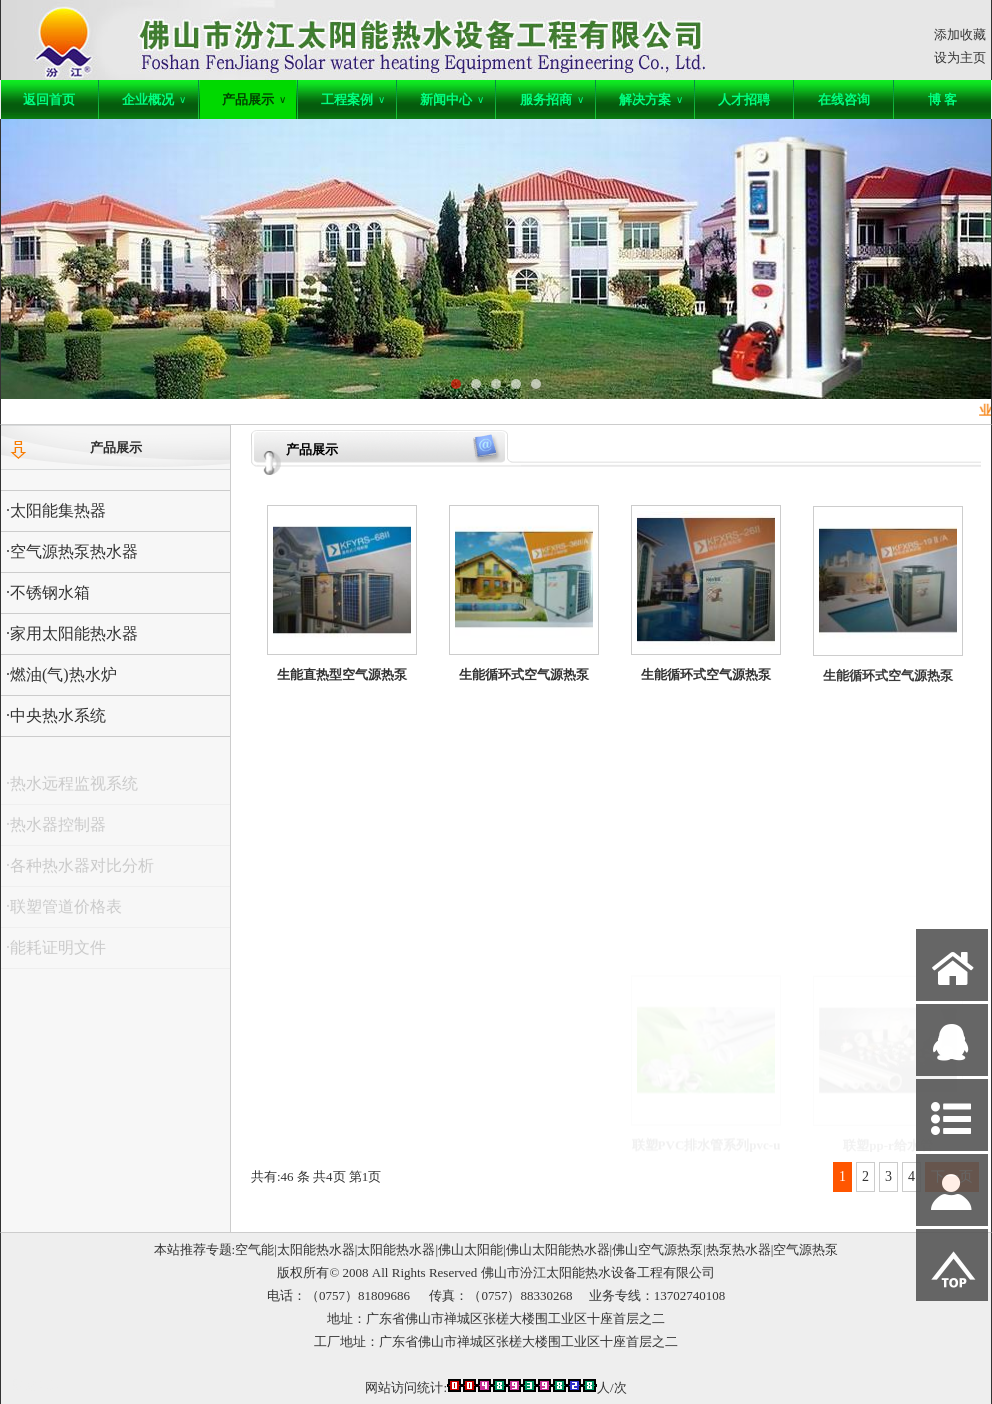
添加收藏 (960, 34)
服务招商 (552, 99)
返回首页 (49, 99)
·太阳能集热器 (56, 510)
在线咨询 (844, 99)
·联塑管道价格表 (64, 913)
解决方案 (651, 99)
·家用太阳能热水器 (72, 633)
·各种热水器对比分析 (80, 872)
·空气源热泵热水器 (72, 551)
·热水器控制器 (56, 831)
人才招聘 (744, 99)
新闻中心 (452, 99)
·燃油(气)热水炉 (61, 674)
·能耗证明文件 (56, 954)
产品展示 (254, 99)
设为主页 (960, 57)
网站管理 (37, 1385)
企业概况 (154, 99)
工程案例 (353, 99)
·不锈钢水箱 (48, 592)
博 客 (942, 99)
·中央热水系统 (56, 715)
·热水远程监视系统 (72, 790)
